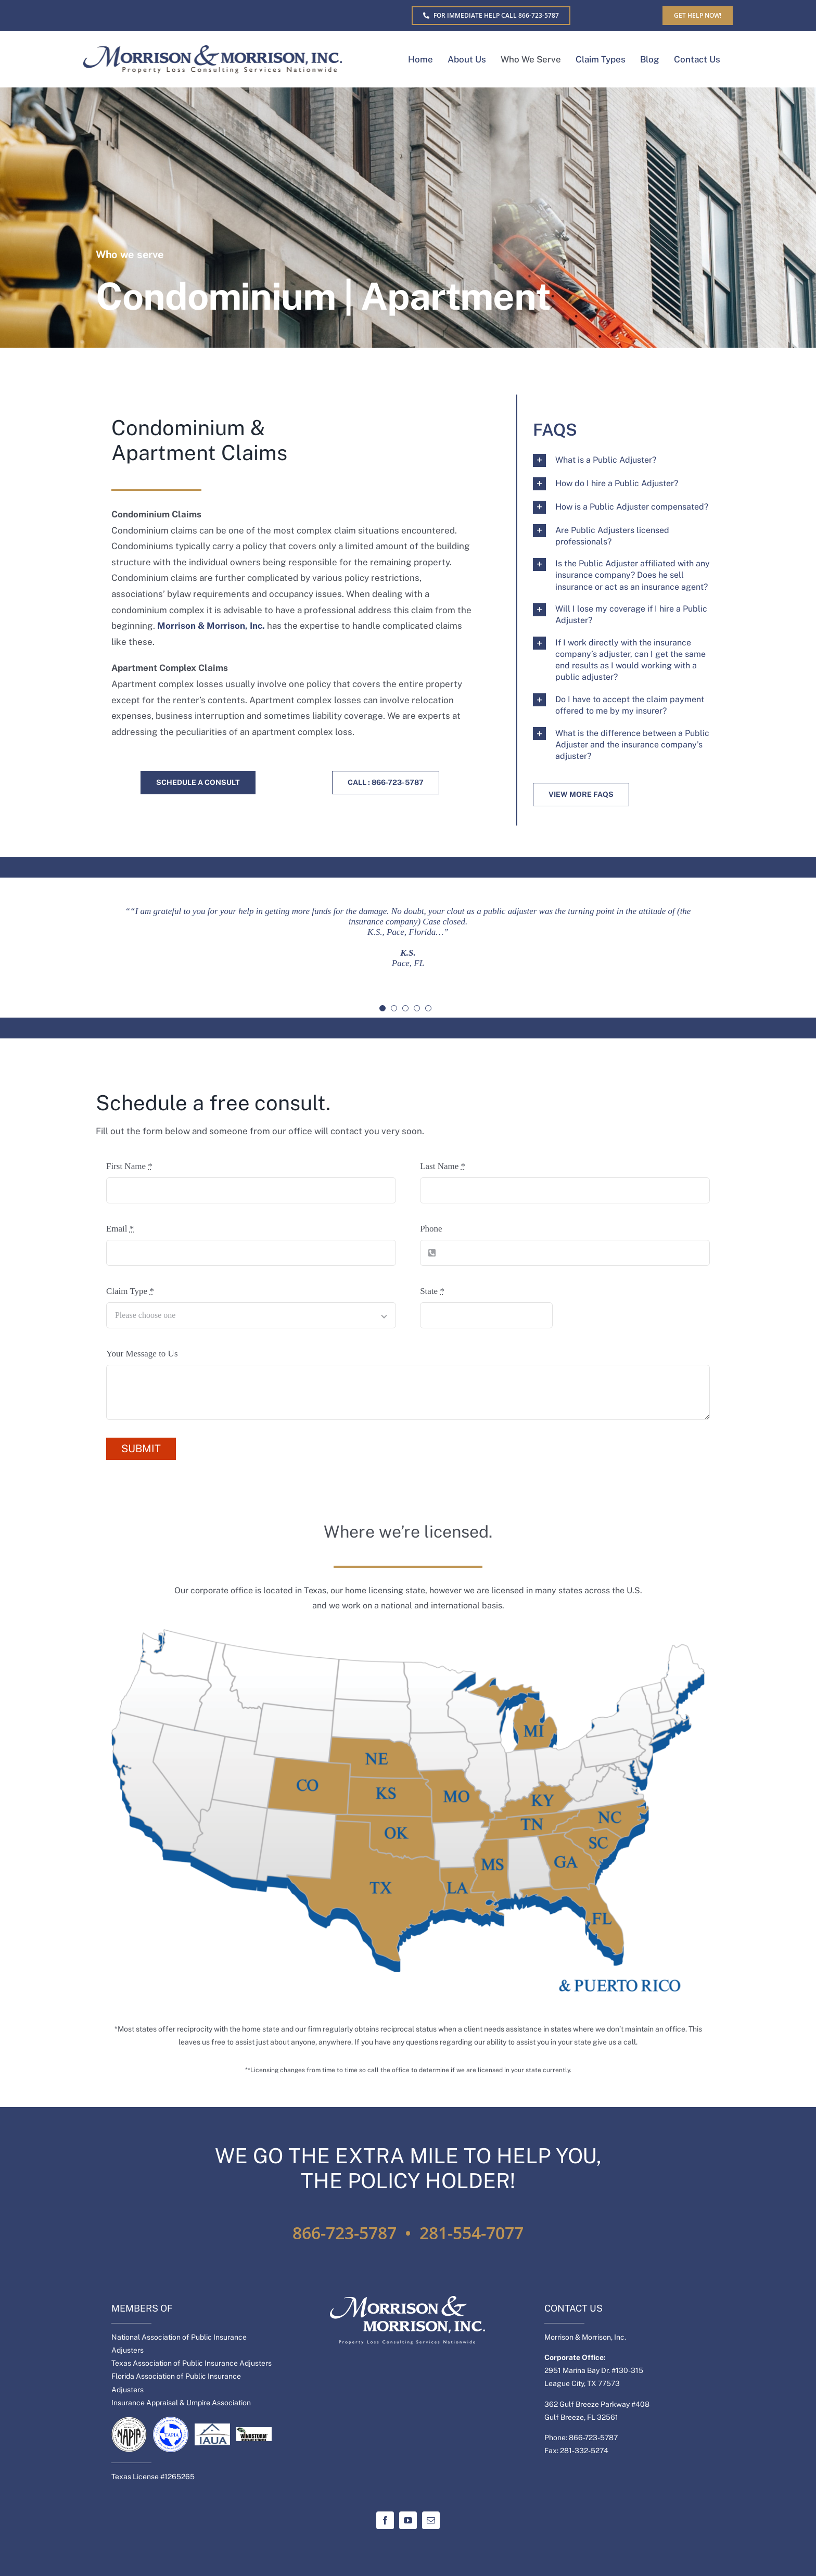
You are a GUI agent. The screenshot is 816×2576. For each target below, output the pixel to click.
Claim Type (130, 1291)
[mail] (431, 2520)
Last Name (442, 1166)
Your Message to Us (142, 1354)
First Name (129, 1166)
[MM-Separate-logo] (212, 50)
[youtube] (408, 2520)
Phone (431, 1229)
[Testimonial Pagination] (382, 1008)
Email (120, 1229)
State (432, 1291)
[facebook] (385, 2520)
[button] (625, 460)
